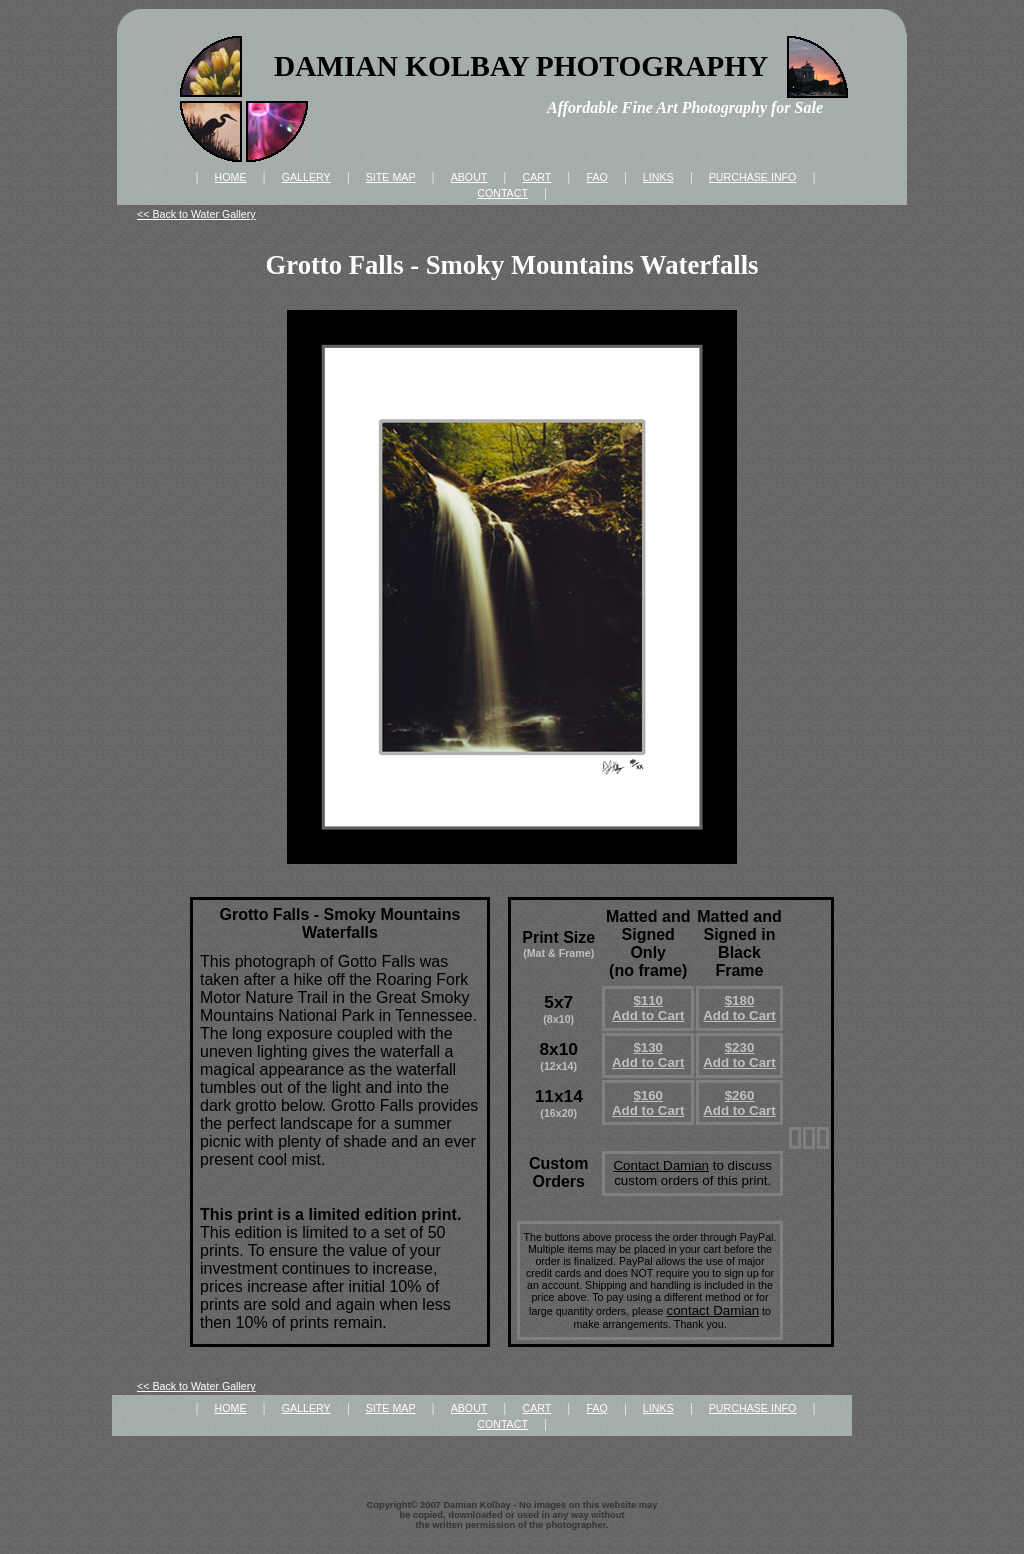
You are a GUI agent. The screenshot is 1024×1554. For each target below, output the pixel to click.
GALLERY (306, 177)
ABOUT (469, 177)
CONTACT (502, 193)
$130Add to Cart (648, 1055)
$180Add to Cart (739, 1008)
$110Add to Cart (648, 1008)
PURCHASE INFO (753, 177)
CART (536, 177)
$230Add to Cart (739, 1055)
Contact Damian (661, 1165)
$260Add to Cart (739, 1103)
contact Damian (712, 1310)
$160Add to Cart (648, 1103)
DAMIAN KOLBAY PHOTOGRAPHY (521, 66)
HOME (231, 177)
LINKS (658, 177)
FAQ (596, 177)
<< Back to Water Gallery (196, 214)
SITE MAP (391, 177)
